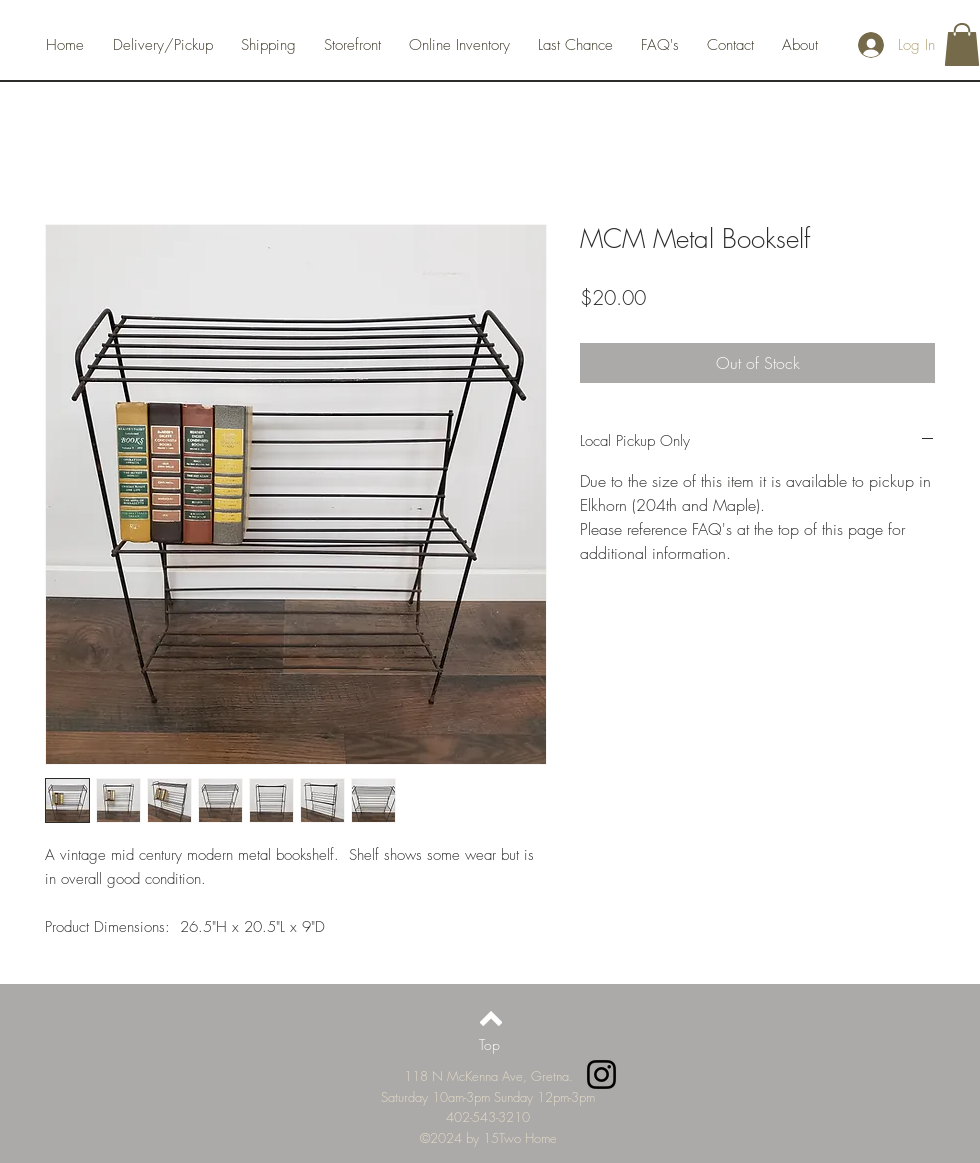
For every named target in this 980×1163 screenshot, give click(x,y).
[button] (962, 44)
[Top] (489, 1045)
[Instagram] (601, 1074)
